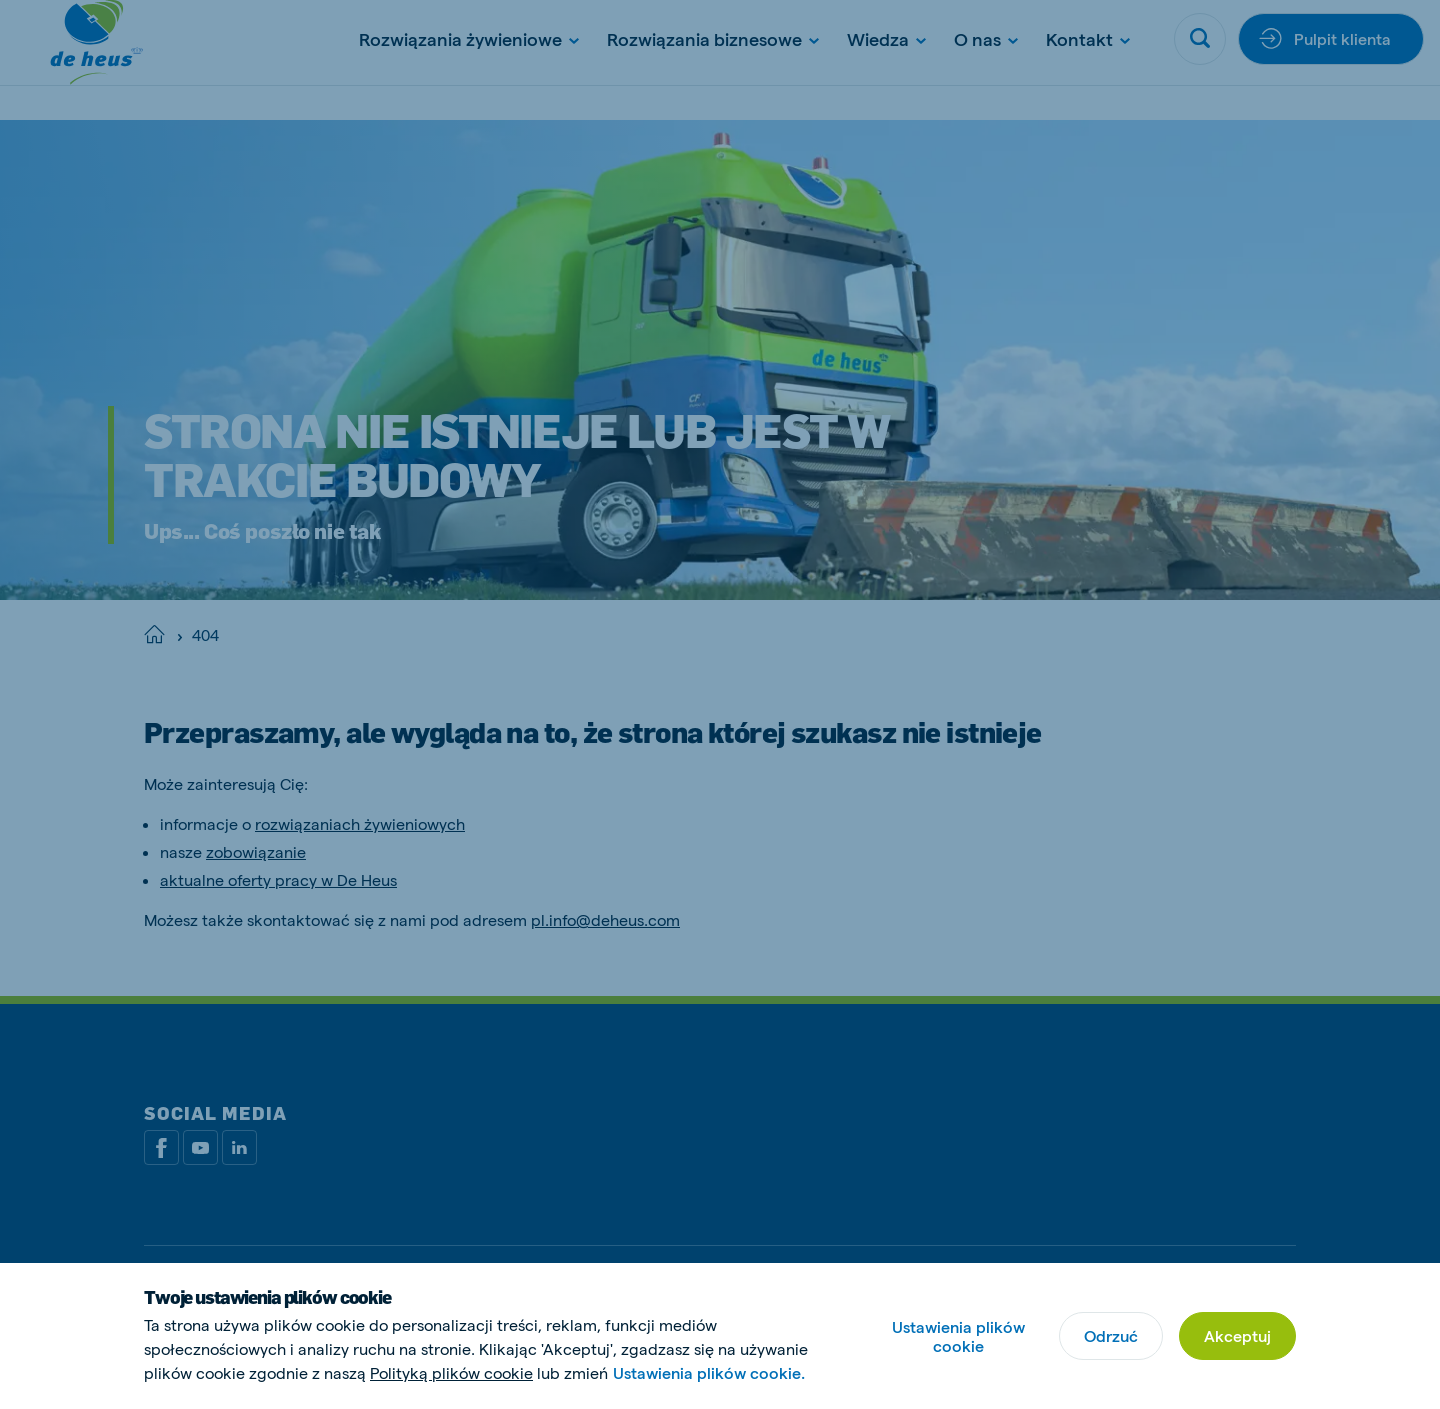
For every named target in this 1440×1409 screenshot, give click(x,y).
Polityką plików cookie (451, 1372)
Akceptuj (1237, 1335)
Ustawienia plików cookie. (709, 1372)
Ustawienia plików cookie (958, 1336)
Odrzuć (1111, 1335)
